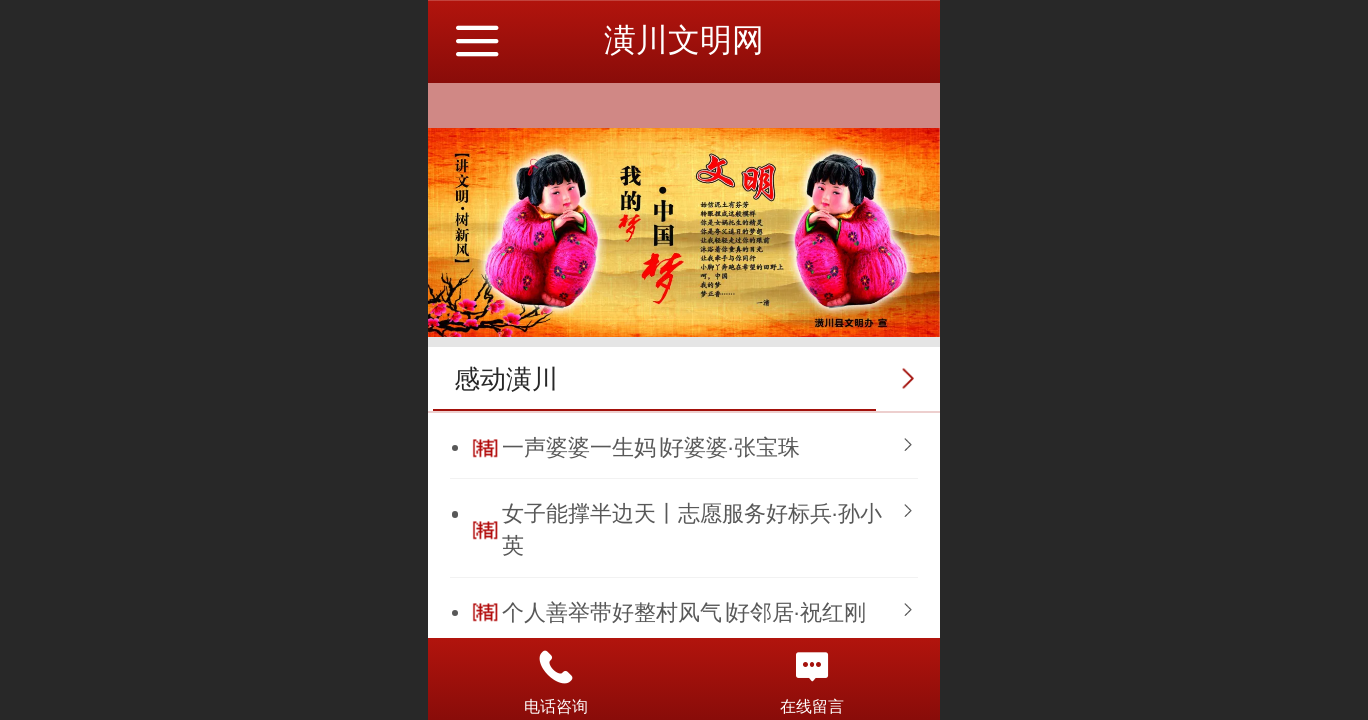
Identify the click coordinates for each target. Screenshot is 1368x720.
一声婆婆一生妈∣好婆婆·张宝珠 (651, 447)
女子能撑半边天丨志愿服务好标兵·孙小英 (692, 529)
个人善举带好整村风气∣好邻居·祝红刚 (684, 612)
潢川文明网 (684, 40)
